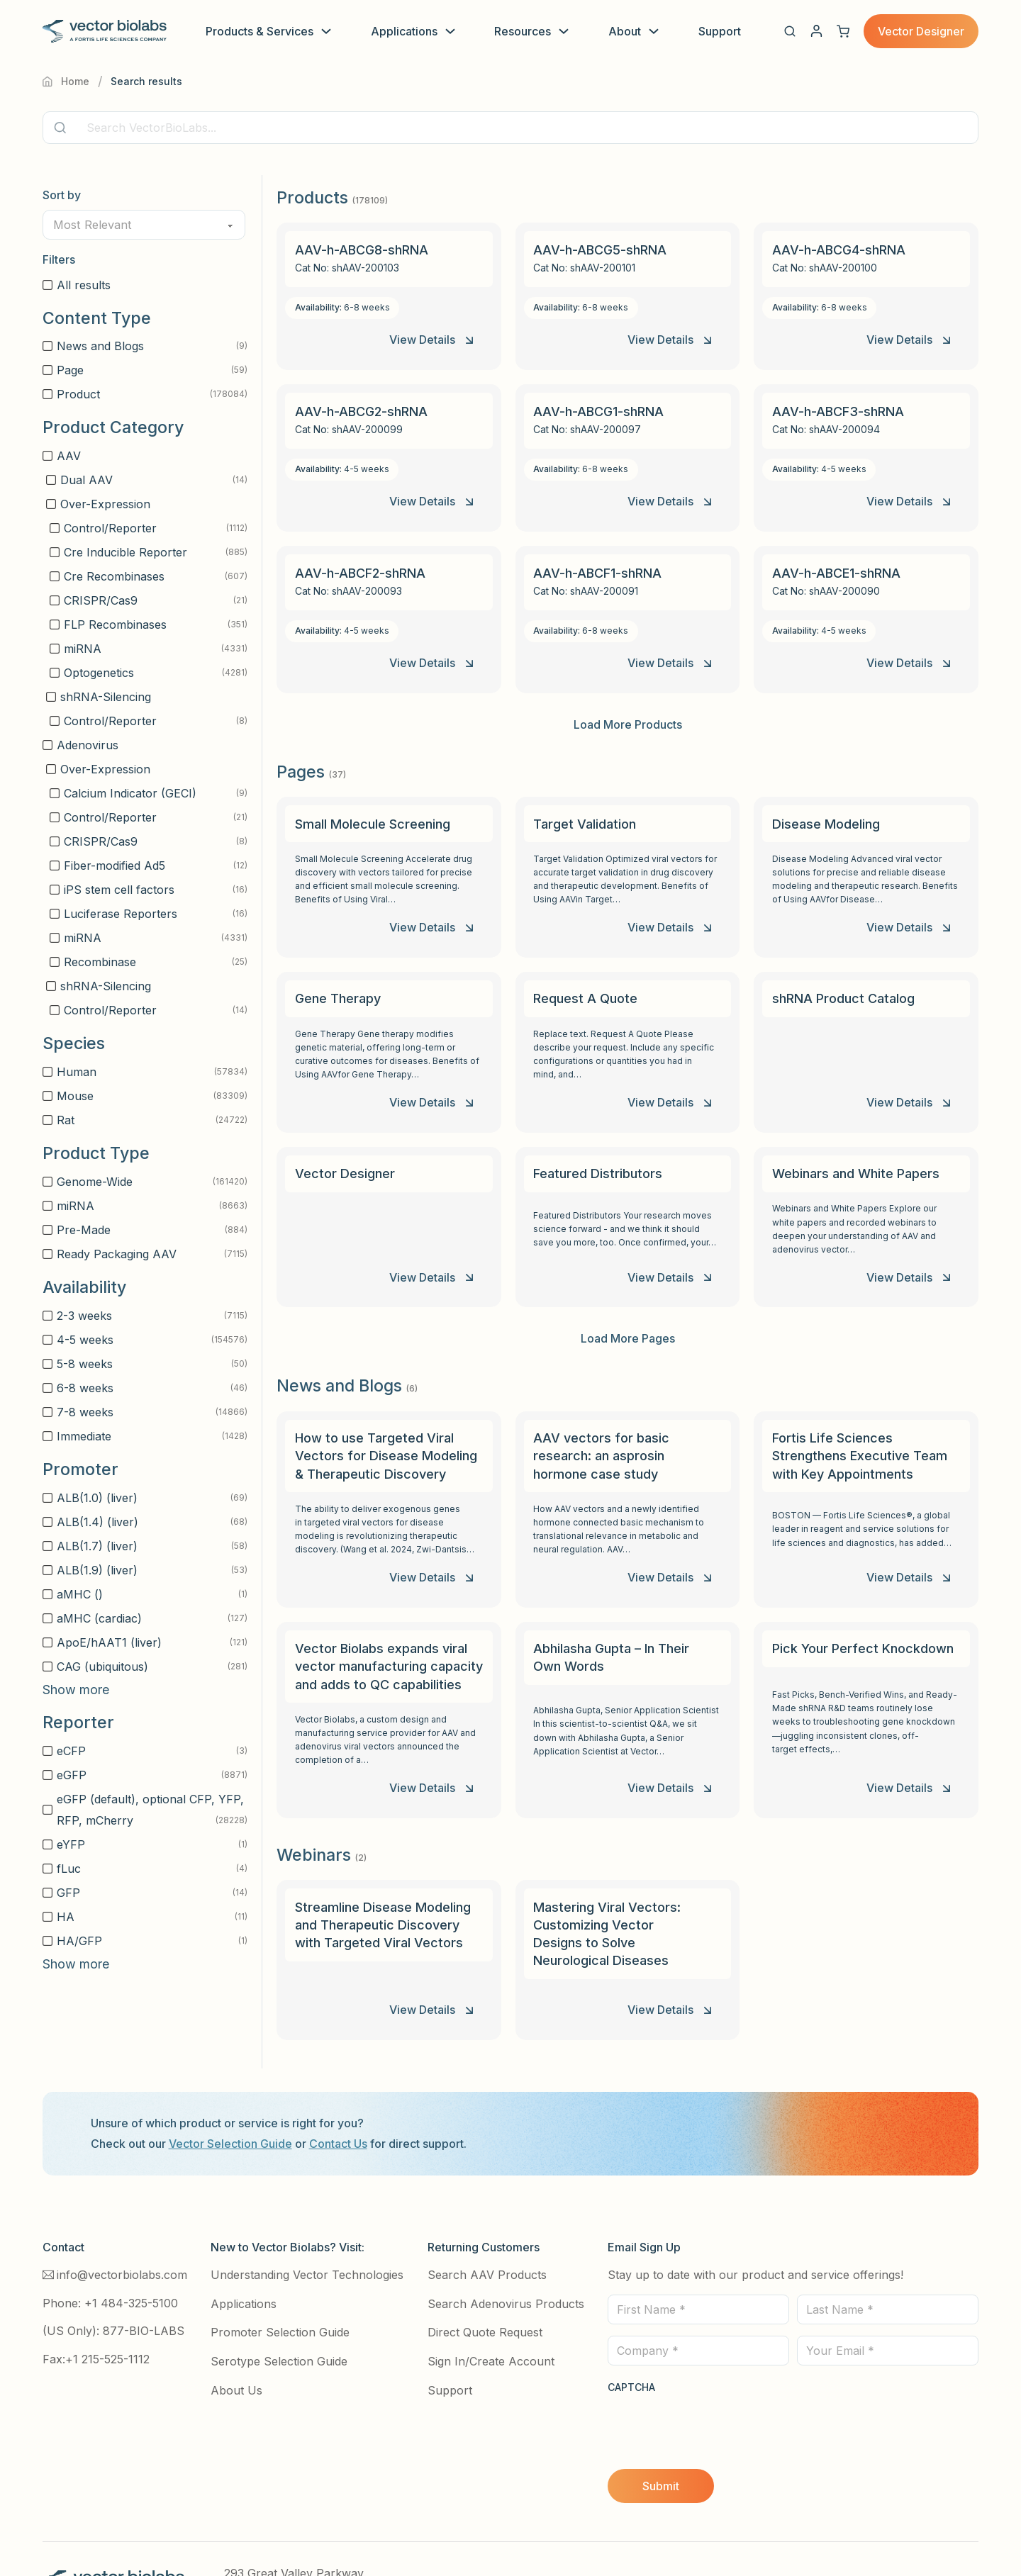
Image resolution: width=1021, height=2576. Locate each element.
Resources (522, 31)
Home (66, 81)
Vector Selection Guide (230, 2095)
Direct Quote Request (485, 2283)
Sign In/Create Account (491, 2312)
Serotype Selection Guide (279, 2312)
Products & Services (259, 31)
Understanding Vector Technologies (307, 2225)
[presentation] (715, 2376)
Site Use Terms (667, 2534)
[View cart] (843, 31)
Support (719, 31)
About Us (236, 2341)
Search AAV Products (487, 2225)
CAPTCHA (631, 2338)
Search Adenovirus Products (506, 2254)
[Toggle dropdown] (326, 31)
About (624, 31)
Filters (59, 259)
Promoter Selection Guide (280, 2283)
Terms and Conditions (553, 2534)
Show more (76, 1689)
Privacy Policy (442, 2534)
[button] (789, 31)
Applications (404, 31)
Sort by (62, 195)
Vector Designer (921, 31)
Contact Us (338, 2095)
